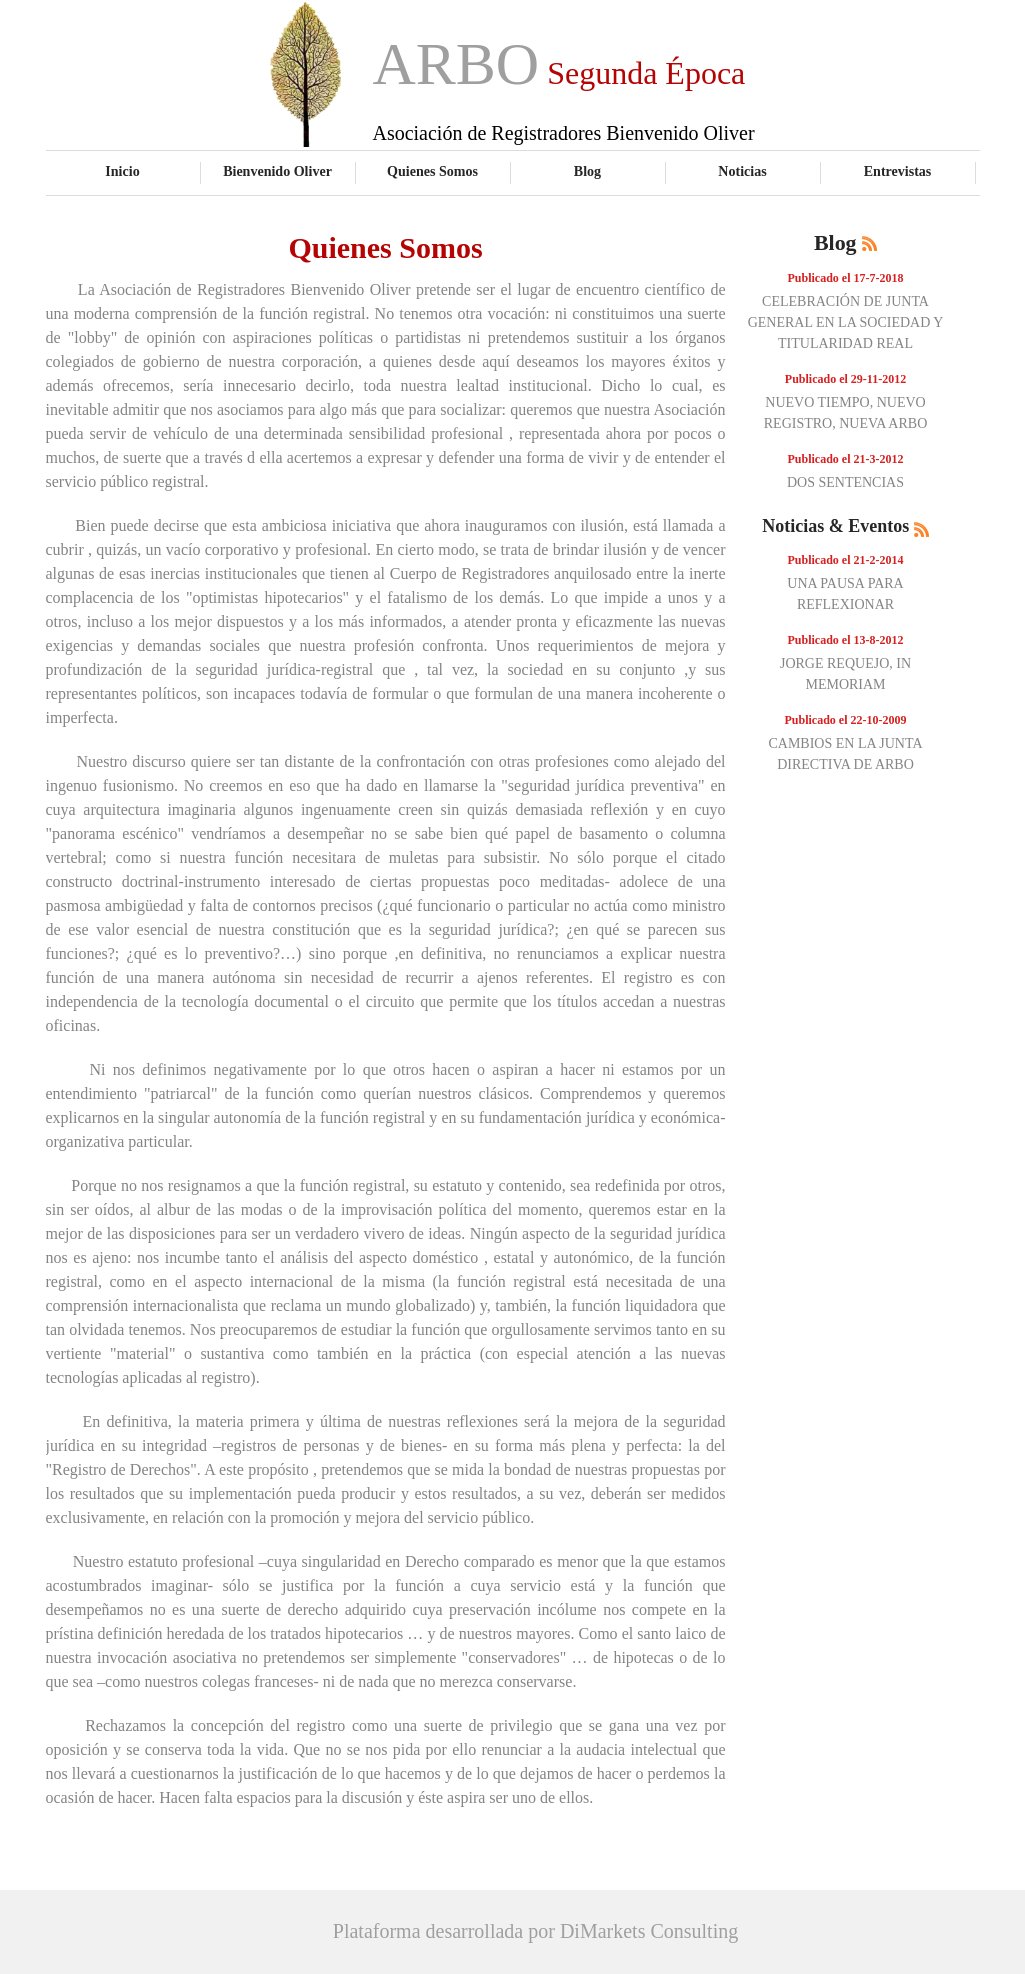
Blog (587, 171)
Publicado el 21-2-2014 (846, 560)
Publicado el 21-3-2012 (846, 459)
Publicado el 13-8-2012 (846, 640)
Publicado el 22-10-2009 (846, 720)
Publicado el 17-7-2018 (846, 278)
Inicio (122, 171)
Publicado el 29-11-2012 (845, 379)
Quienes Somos (432, 171)
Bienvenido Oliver (277, 171)
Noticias (742, 171)
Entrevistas (898, 171)
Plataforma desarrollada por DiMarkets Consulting (535, 1931)
